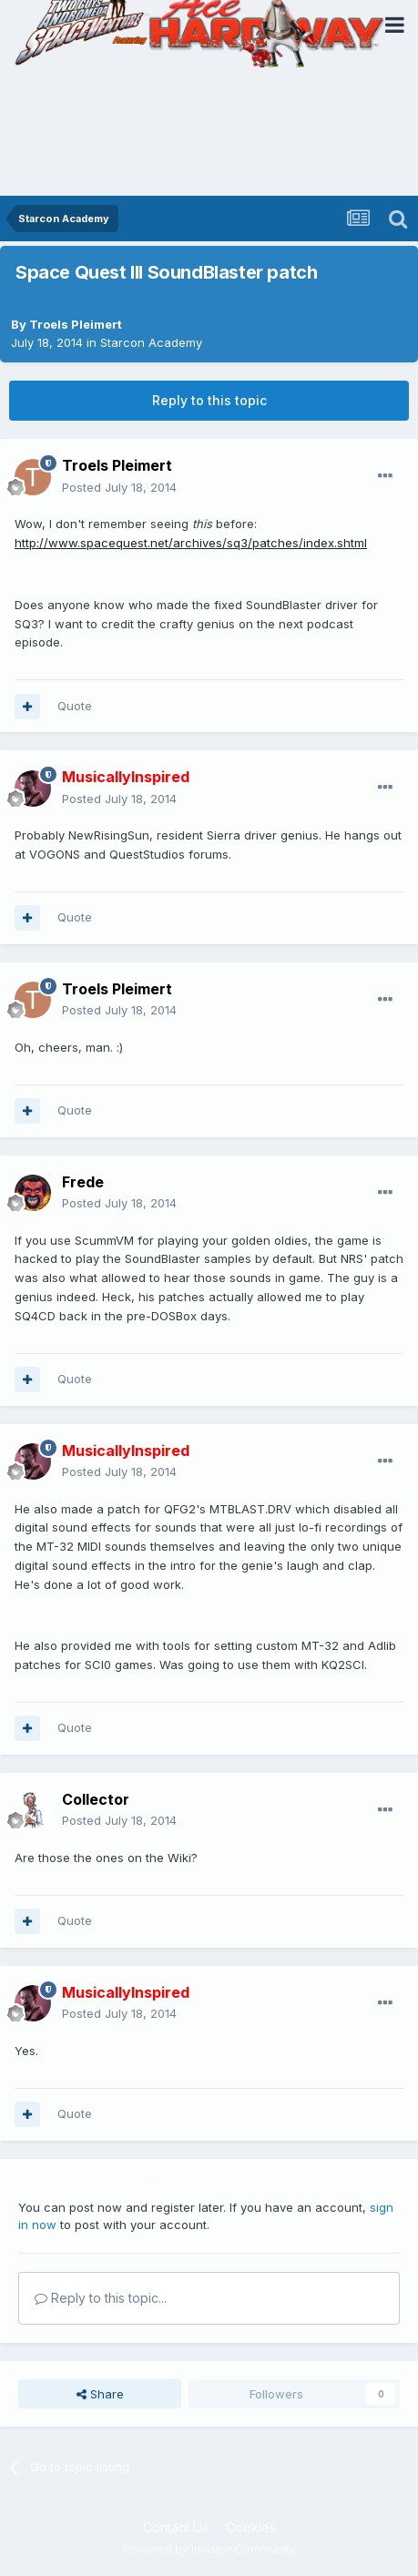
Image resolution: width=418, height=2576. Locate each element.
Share (100, 2394)
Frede (83, 1182)
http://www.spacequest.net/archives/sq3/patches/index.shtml (191, 542)
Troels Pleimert (75, 324)
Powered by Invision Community (209, 2549)
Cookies (251, 2527)
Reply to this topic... (101, 2298)
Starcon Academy (151, 342)
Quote (74, 705)
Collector (95, 1799)
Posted (119, 487)
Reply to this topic (209, 400)
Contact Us (176, 2527)
